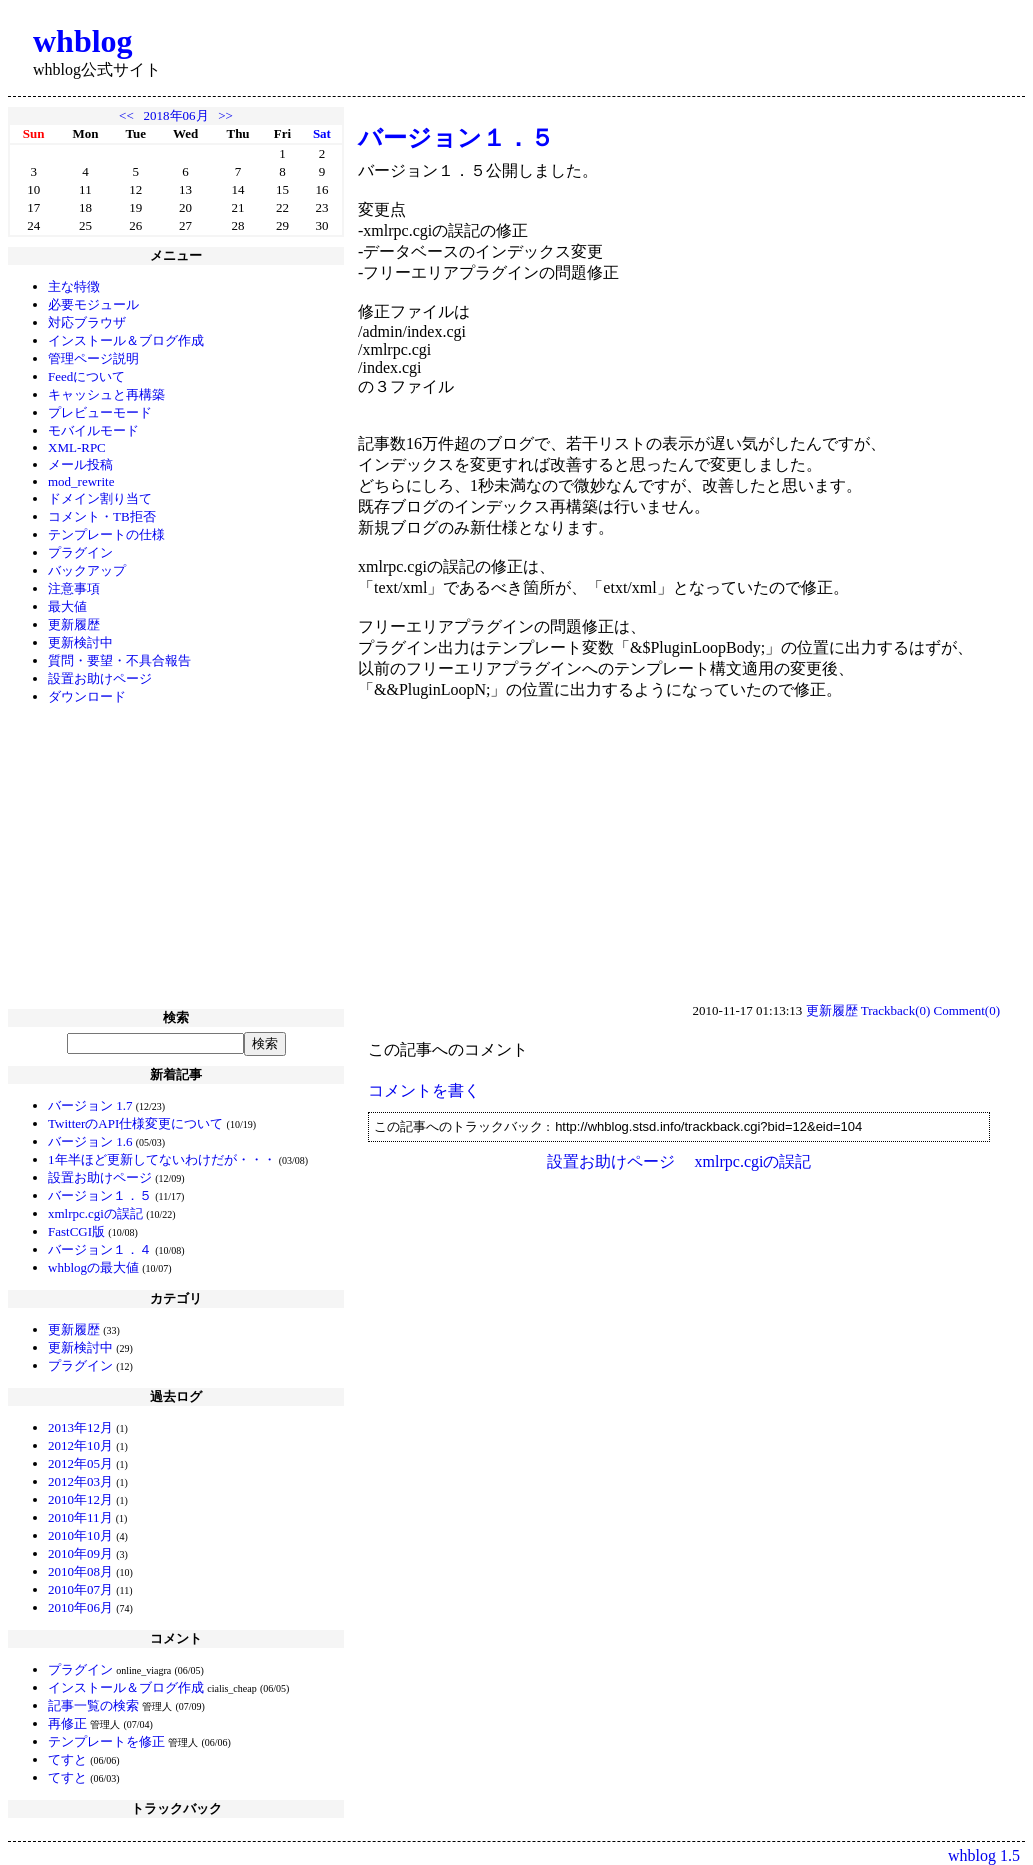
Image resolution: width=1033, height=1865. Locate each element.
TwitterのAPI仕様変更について (135, 1123)
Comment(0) (967, 1010)
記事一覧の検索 (93, 1705)
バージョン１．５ (100, 1195)
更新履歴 (74, 624)
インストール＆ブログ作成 (126, 340)
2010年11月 (80, 1517)
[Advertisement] (176, 859)
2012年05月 (80, 1463)
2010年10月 (80, 1535)
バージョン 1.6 (90, 1141)
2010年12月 (80, 1499)
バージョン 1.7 (90, 1105)
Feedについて (86, 376)
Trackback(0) (896, 1010)
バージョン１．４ (100, 1249)
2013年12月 (80, 1427)
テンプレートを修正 (106, 1741)
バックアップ (87, 570)
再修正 (67, 1723)
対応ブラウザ (87, 322)
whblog (83, 41)
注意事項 (74, 588)
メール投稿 (80, 464)
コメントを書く (424, 1090)
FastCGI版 (76, 1231)
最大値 (67, 606)
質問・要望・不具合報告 (119, 660)
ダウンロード (87, 696)
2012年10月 (80, 1445)
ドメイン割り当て (100, 498)
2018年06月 (176, 115)
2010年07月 (80, 1589)
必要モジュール (93, 304)
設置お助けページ (100, 678)
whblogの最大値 (93, 1267)
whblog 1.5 (984, 1855)
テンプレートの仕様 (106, 534)
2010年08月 (80, 1571)
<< (126, 115)
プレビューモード (100, 412)
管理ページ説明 (93, 358)
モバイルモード (93, 430)
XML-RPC (77, 447)
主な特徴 (74, 286)
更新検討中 (80, 642)
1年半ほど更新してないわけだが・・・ (162, 1159)
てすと (67, 1759)
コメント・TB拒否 (102, 516)
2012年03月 (80, 1481)
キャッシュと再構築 (106, 394)
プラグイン (80, 552)
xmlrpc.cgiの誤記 (95, 1213)
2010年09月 (80, 1553)
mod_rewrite (81, 481)
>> (225, 115)
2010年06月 (80, 1607)
